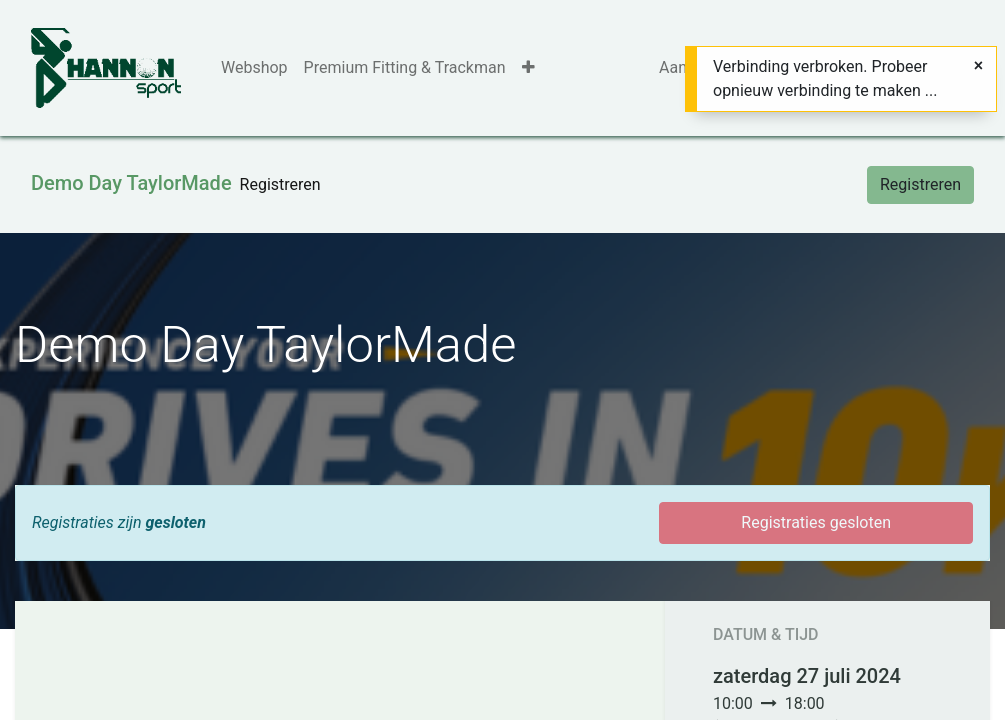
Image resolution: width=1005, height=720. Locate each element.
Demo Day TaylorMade (131, 183)
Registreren (920, 184)
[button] (528, 68)
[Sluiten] (978, 66)
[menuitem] (254, 68)
